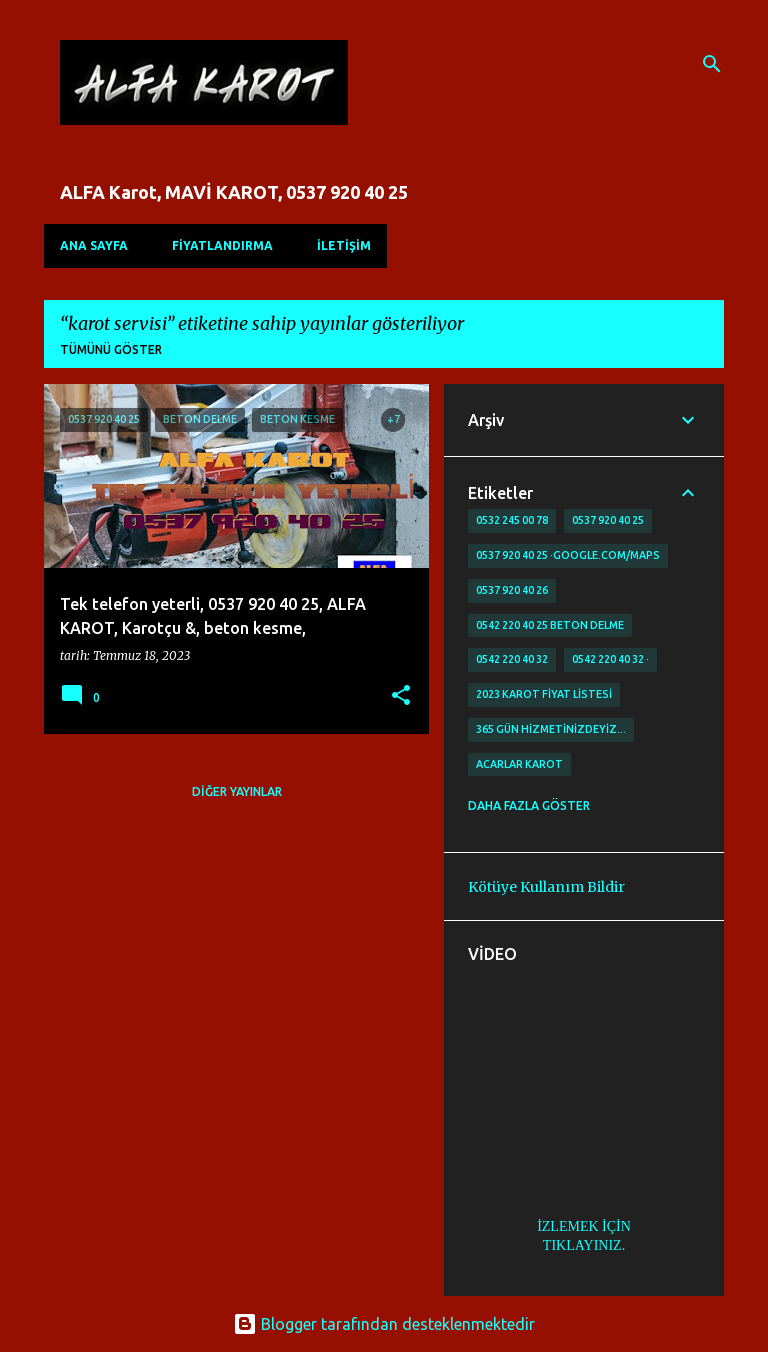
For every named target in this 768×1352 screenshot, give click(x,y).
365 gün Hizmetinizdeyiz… (551, 729)
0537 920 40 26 (512, 590)
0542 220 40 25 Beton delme (550, 625)
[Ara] (712, 64)
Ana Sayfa (94, 245)
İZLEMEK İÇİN (584, 1226)
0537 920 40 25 (608, 520)
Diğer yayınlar (237, 791)
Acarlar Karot (519, 764)
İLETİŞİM (344, 245)
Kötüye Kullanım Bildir (546, 887)
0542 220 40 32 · (610, 659)
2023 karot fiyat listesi (544, 694)
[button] (401, 696)
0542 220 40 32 (512, 659)
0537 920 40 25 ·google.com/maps (568, 555)
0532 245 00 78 (512, 520)
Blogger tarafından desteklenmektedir (384, 1324)
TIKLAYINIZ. (584, 1245)
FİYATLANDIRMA (222, 245)
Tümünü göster (111, 349)
